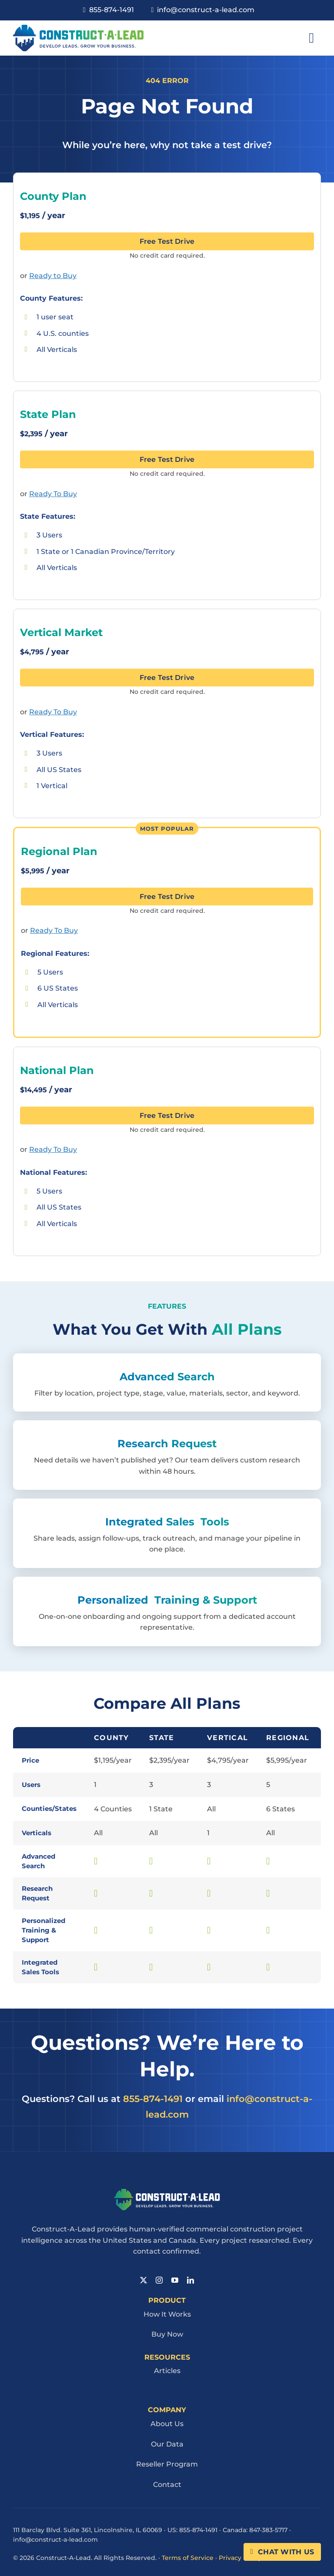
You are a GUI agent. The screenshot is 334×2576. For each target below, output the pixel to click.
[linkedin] (190, 2280)
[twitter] (143, 2280)
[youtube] (174, 2280)
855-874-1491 (153, 2098)
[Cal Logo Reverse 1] (167, 2192)
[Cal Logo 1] (78, 28)
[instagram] (159, 2280)
